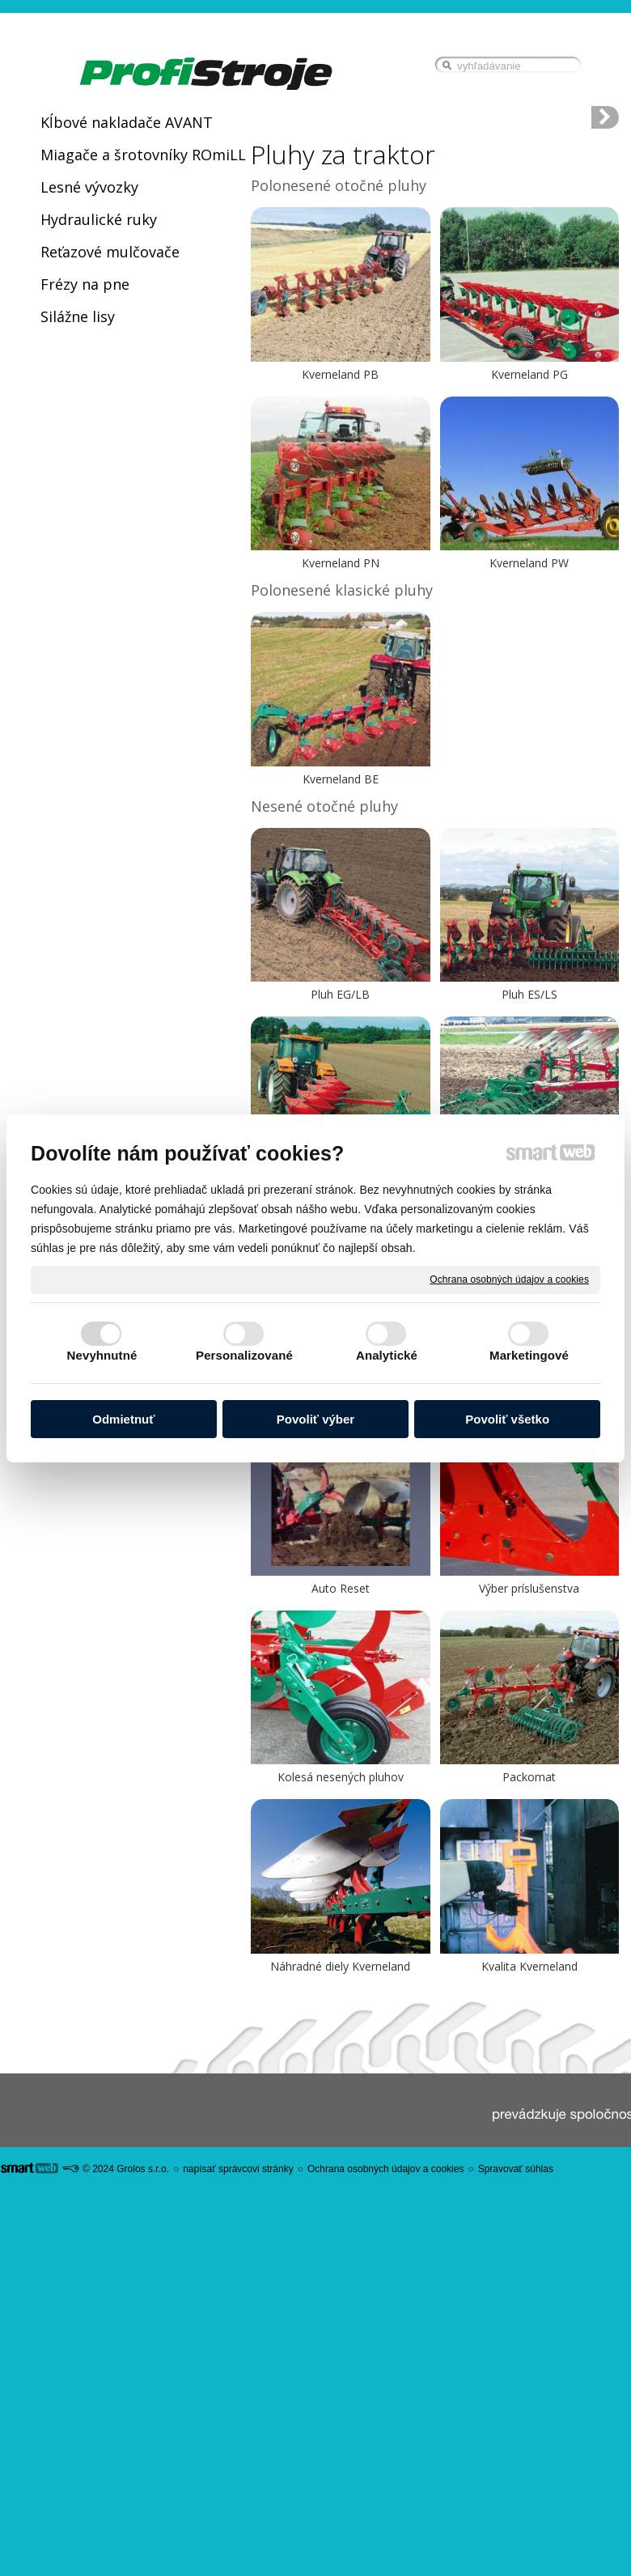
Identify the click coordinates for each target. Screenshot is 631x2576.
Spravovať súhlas (515, 2169)
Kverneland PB (340, 374)
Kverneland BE (341, 779)
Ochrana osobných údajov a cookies (509, 1278)
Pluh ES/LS (529, 994)
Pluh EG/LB (340, 994)
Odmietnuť (123, 1419)
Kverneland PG (529, 374)
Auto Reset (340, 1588)
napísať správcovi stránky (238, 2169)
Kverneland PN (340, 563)
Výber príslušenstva (529, 1588)
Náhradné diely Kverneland (340, 1966)
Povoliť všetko (507, 1419)
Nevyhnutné (102, 1355)
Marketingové (529, 1355)
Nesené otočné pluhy (324, 806)
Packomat (529, 1777)
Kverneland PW (529, 563)
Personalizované (244, 1355)
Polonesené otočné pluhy (338, 185)
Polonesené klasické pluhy (342, 590)
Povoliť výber (315, 1419)
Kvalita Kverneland (529, 1966)
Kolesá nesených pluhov (340, 1777)
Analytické (386, 1355)
